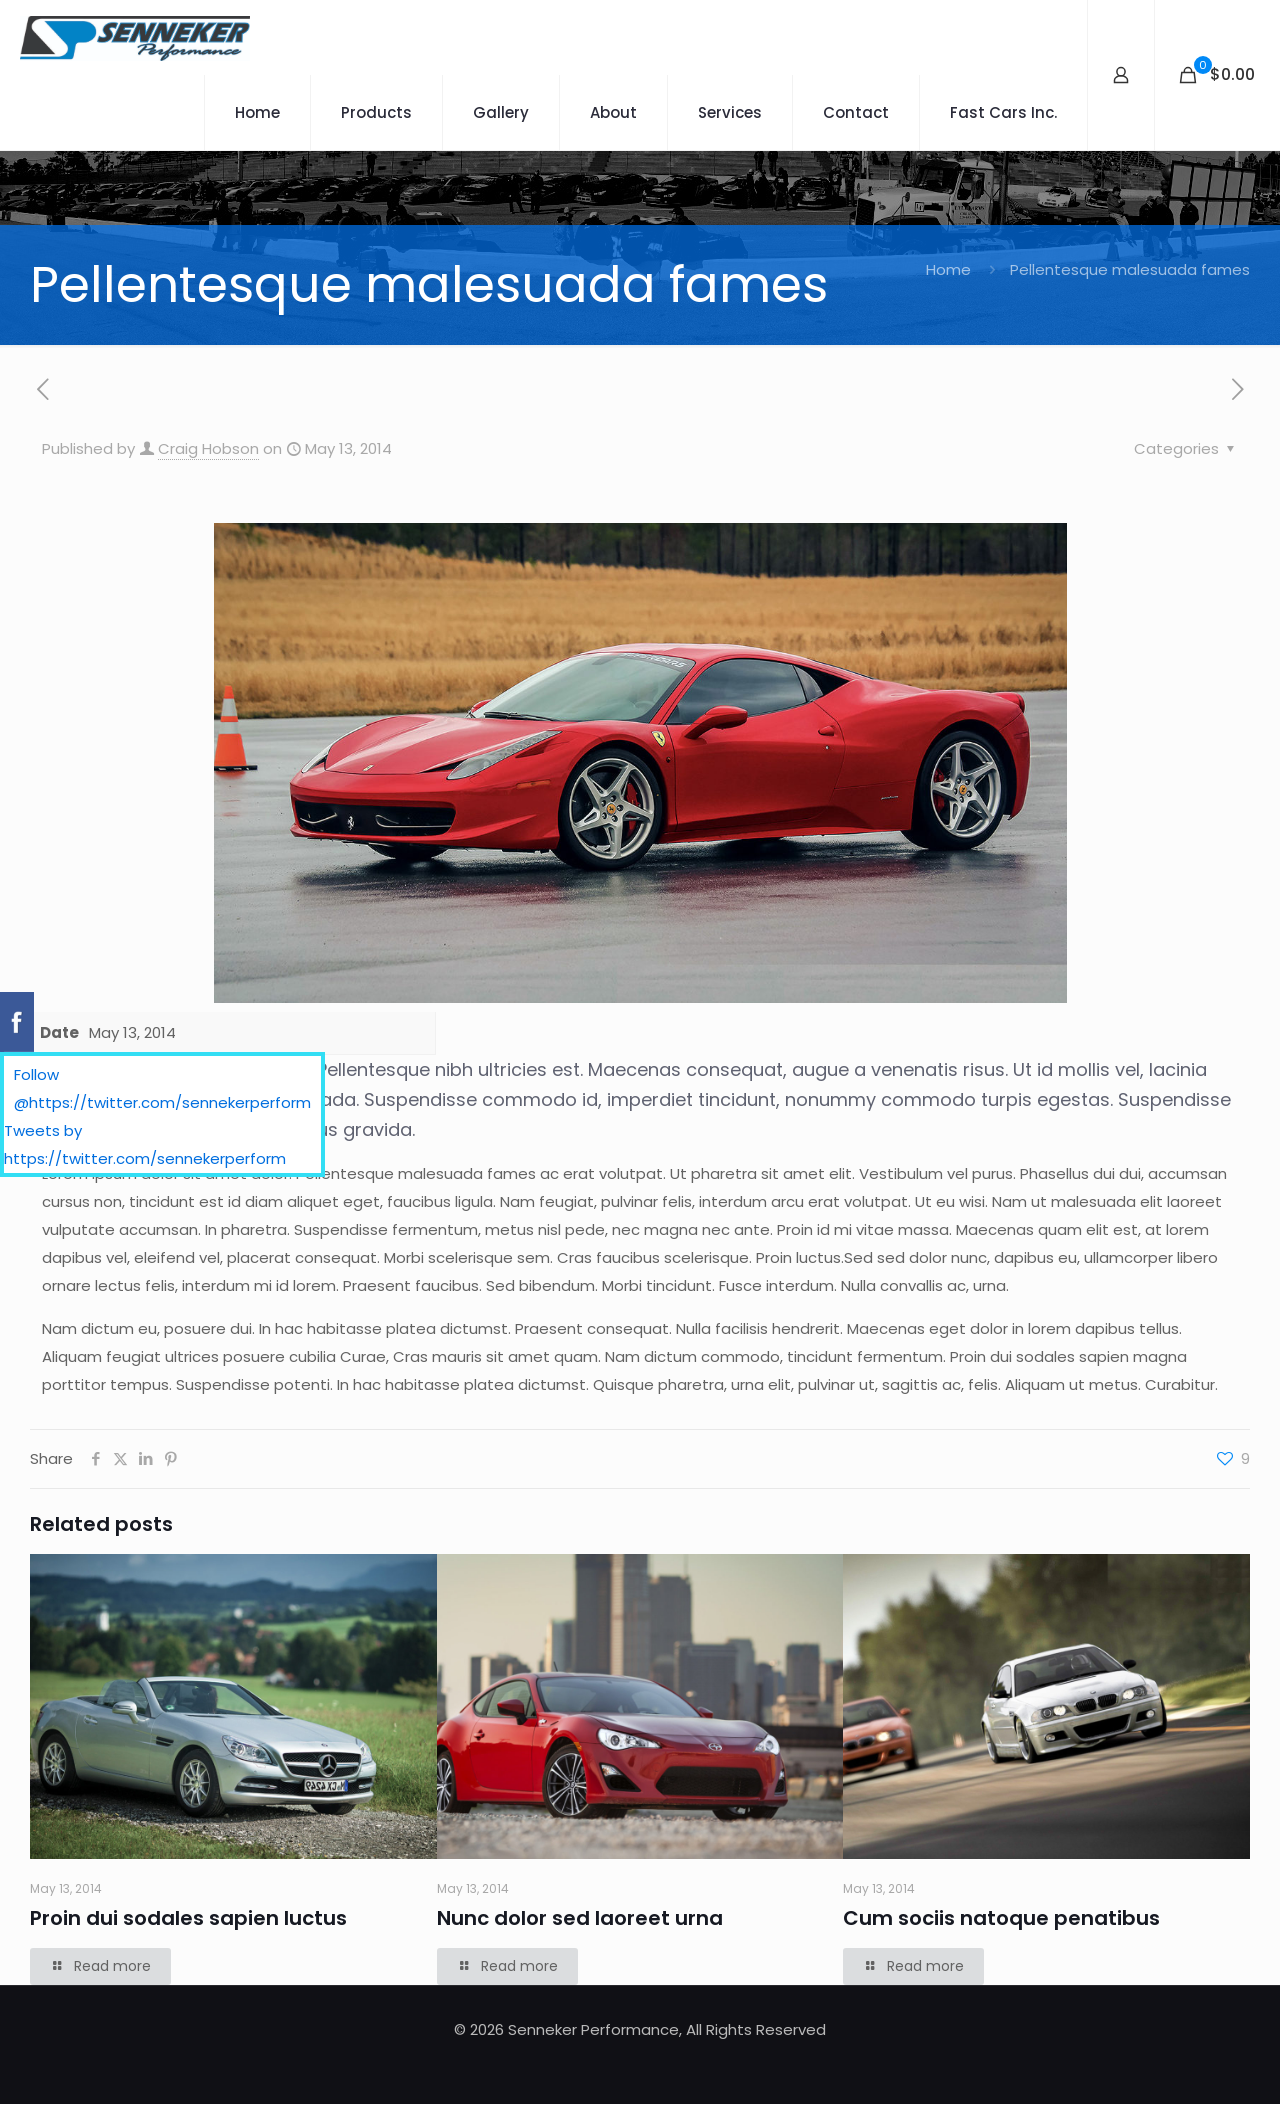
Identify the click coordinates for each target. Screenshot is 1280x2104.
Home (948, 269)
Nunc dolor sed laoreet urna (580, 1918)
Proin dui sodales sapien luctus (188, 1918)
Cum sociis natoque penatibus (1001, 1918)
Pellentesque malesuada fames (1130, 269)
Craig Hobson (208, 448)
